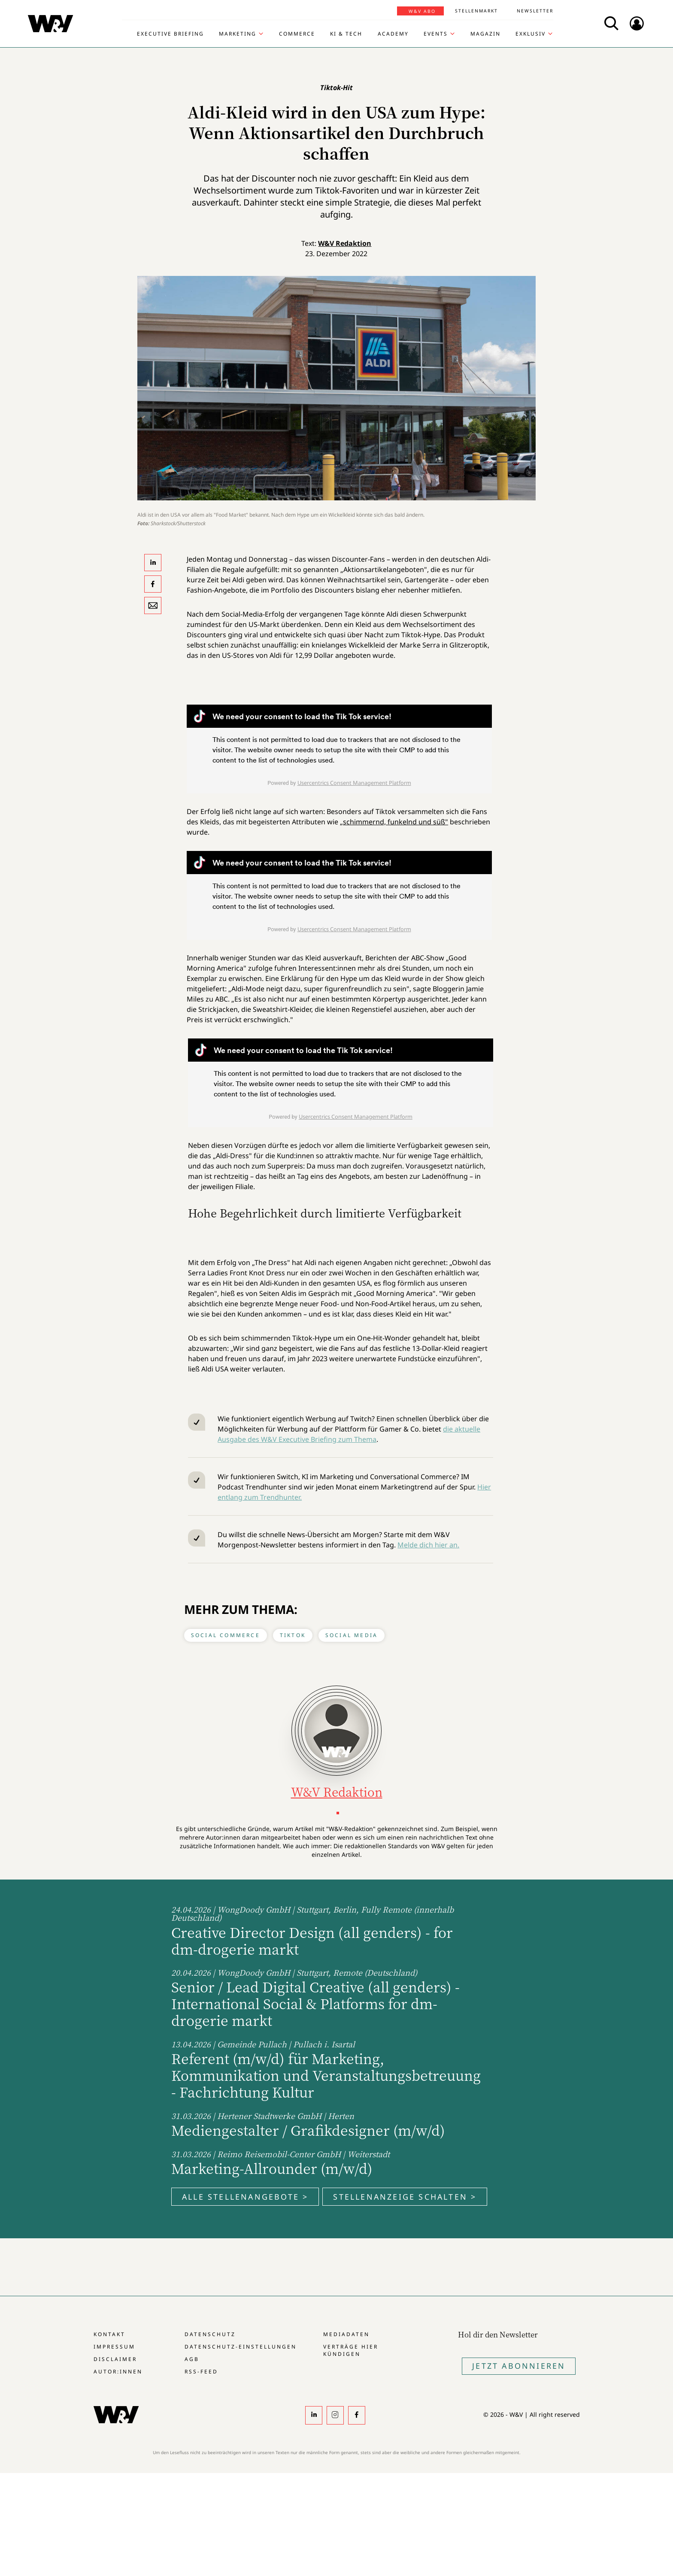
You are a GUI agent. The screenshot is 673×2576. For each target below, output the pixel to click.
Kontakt (109, 2334)
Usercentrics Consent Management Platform (354, 783)
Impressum (114, 2346)
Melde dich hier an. (428, 1545)
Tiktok (293, 1635)
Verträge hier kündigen (350, 2350)
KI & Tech (346, 33)
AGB (192, 2359)
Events (436, 33)
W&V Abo (422, 11)
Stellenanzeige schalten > (404, 2197)
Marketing (237, 33)
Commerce (297, 33)
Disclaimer (115, 2359)
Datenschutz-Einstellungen (241, 2346)
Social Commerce (225, 1635)
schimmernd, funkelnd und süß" (395, 821)
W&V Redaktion (344, 243)
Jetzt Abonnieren (518, 2366)
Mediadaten (346, 2334)
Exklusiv (530, 33)
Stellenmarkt (476, 11)
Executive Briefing (170, 33)
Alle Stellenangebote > (245, 2197)
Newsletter (535, 11)
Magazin (485, 33)
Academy (393, 33)
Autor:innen (118, 2371)
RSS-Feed (201, 2371)
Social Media (351, 1635)
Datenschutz (210, 2334)
